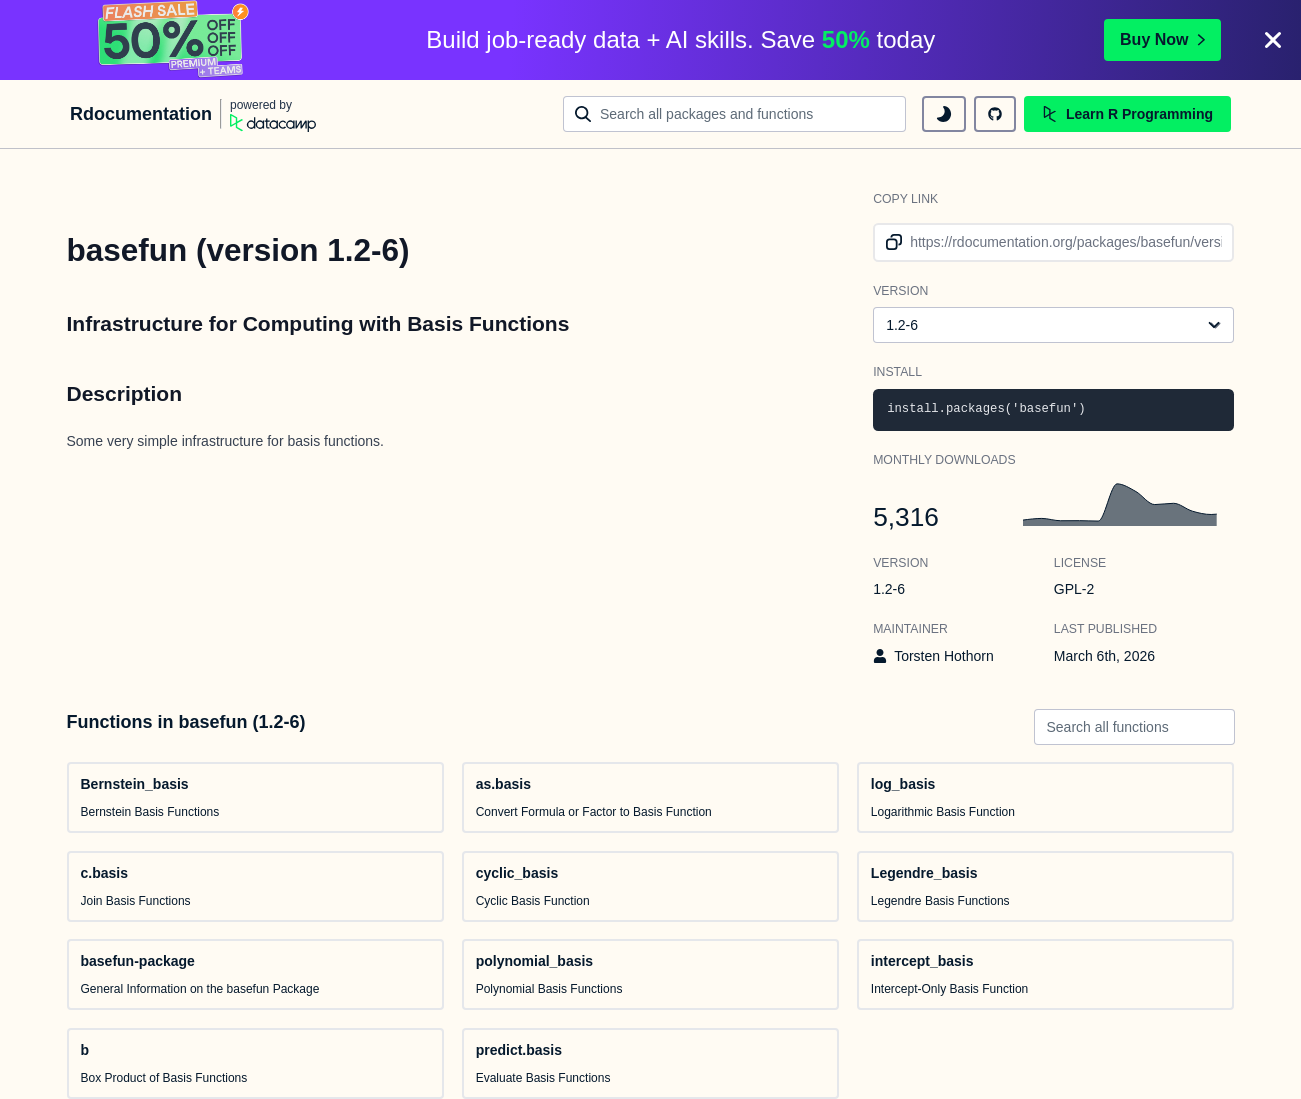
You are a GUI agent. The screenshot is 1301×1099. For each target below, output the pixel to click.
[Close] (1273, 40)
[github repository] (995, 114)
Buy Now (1162, 39)
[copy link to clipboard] (890, 242)
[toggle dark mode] (944, 114)
